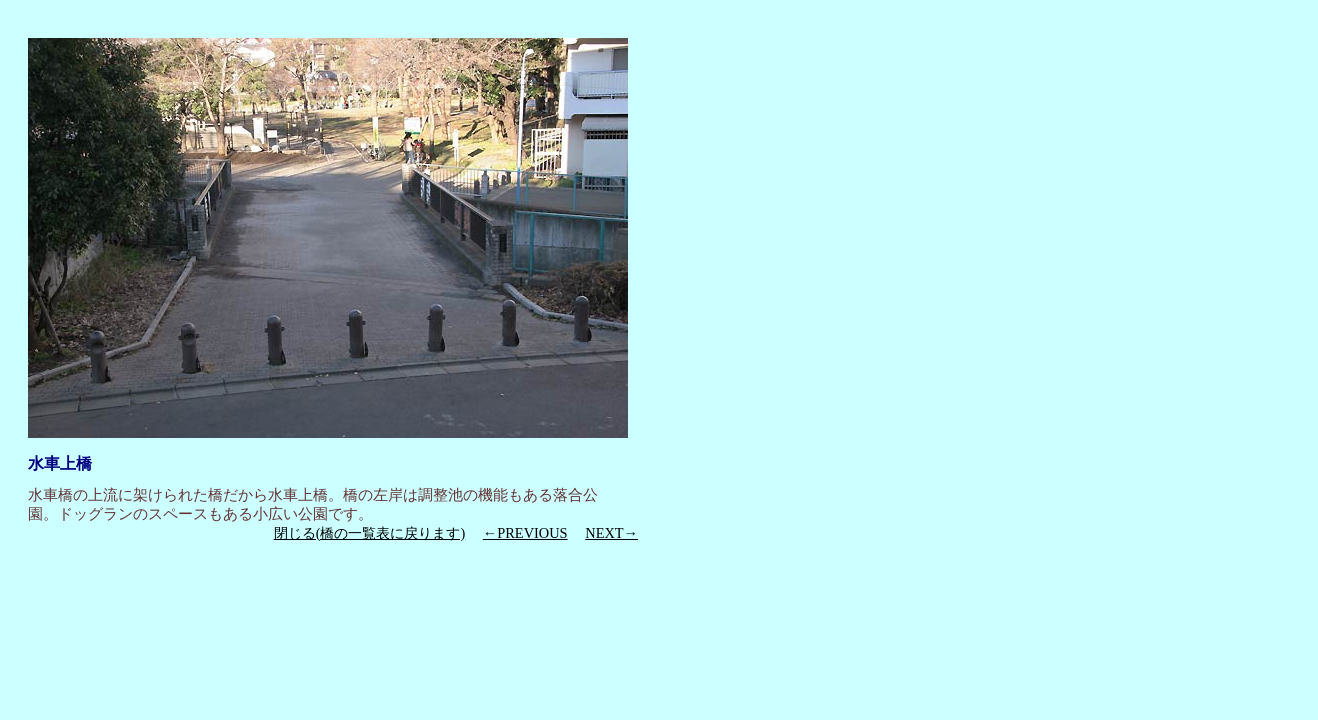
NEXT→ (611, 533)
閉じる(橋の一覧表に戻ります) (370, 533)
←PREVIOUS (525, 533)
